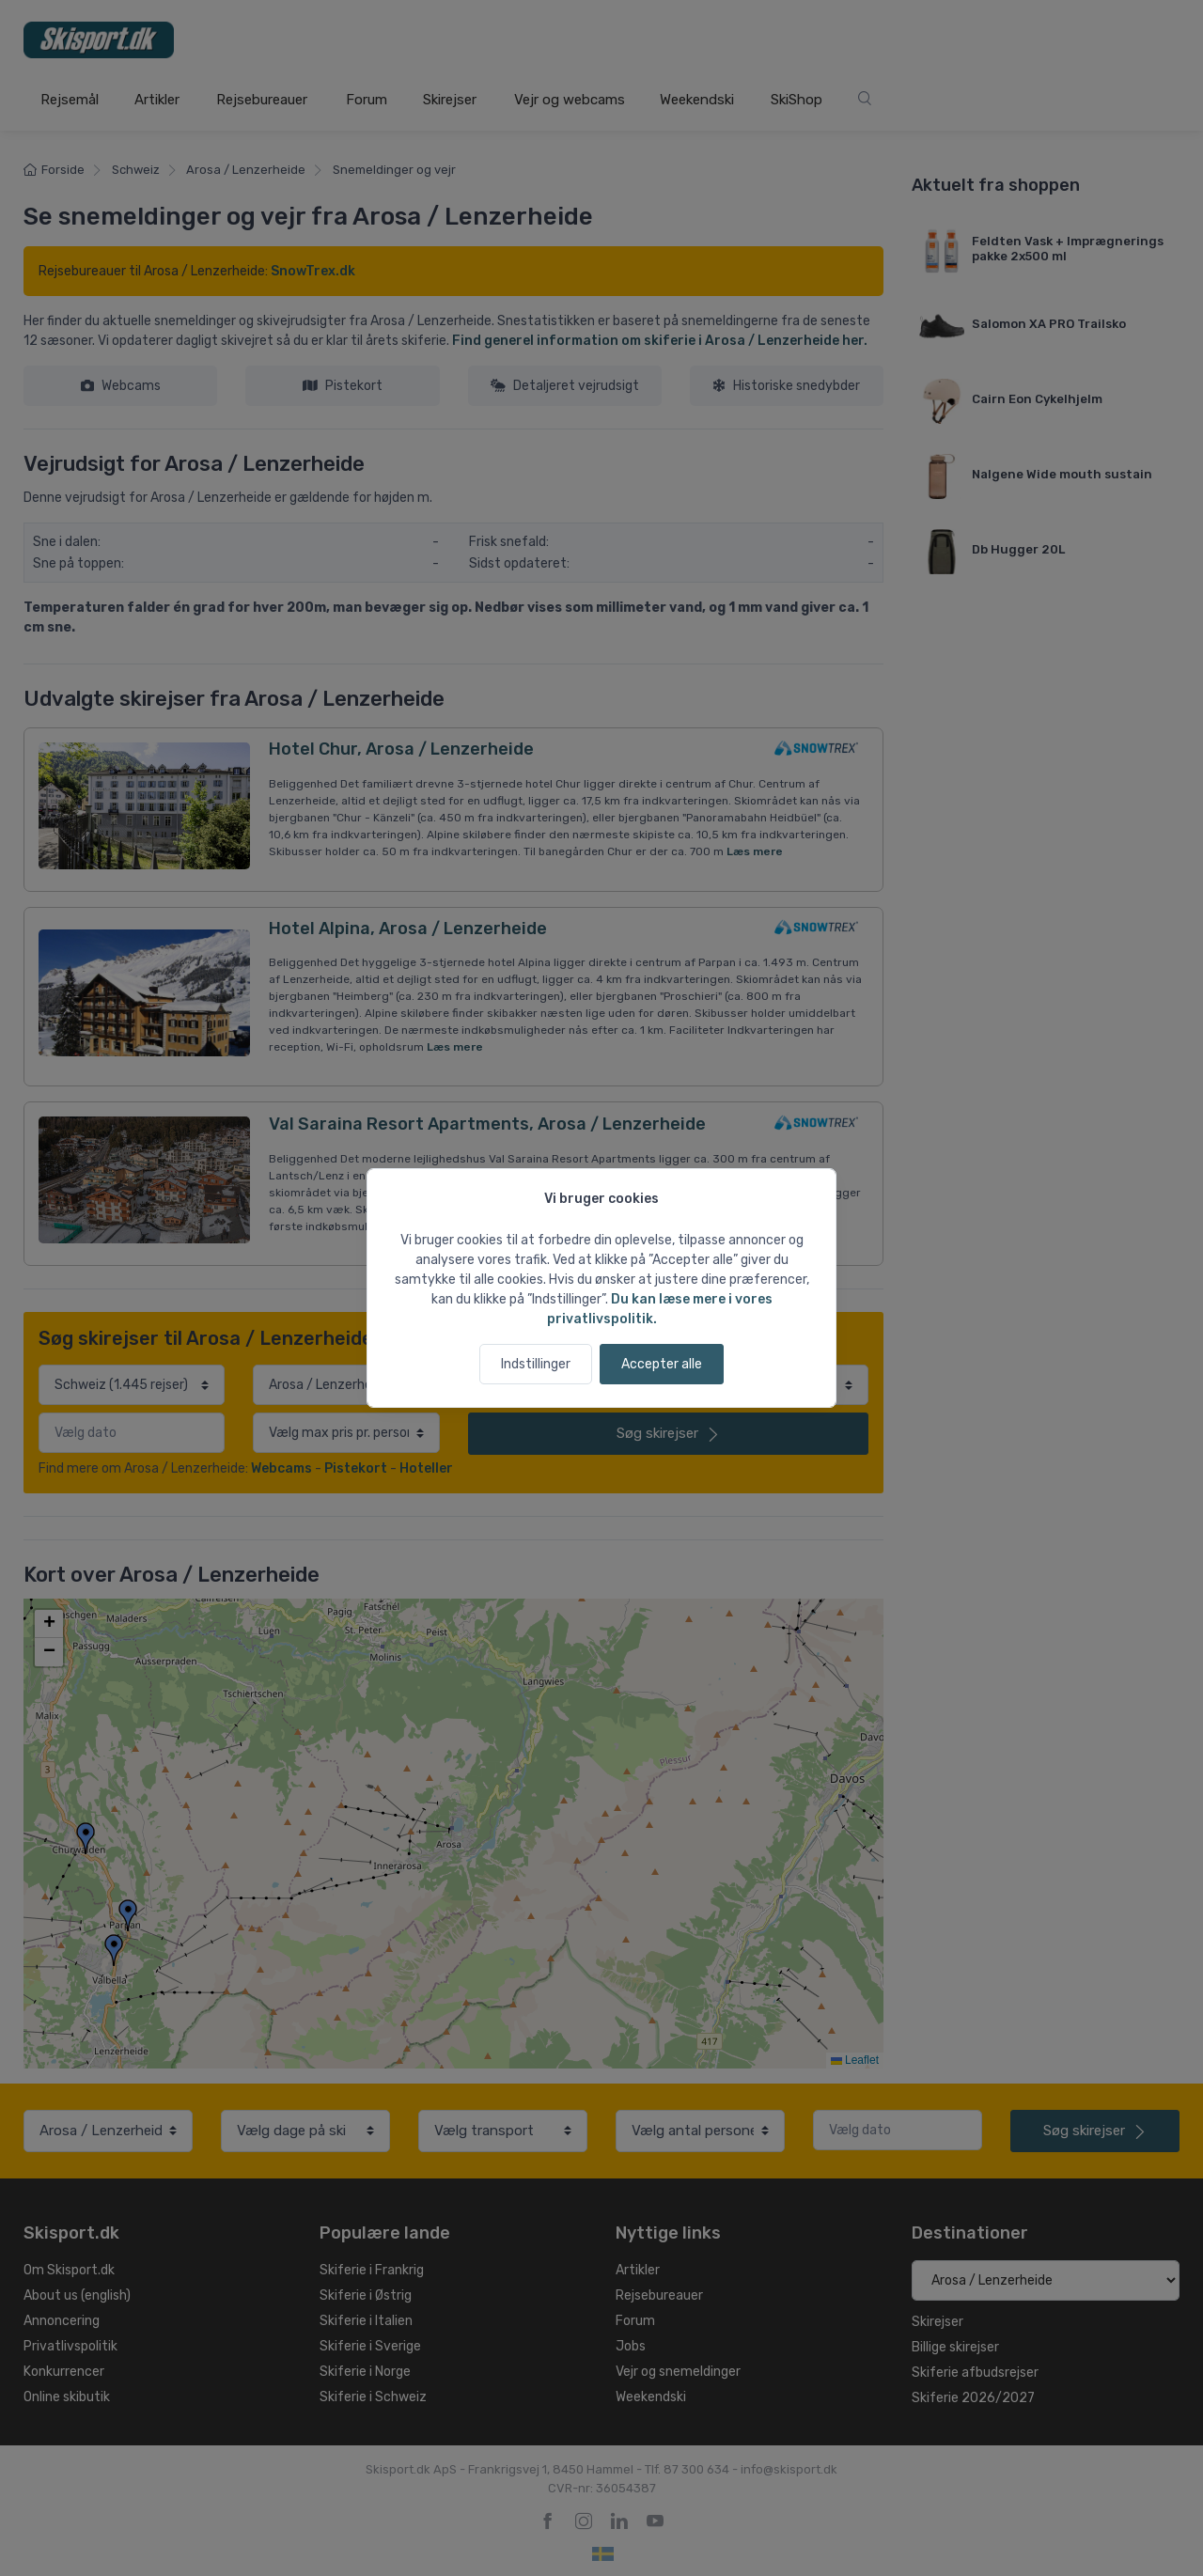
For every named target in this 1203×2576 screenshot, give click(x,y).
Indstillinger (535, 1364)
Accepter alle (661, 1364)
